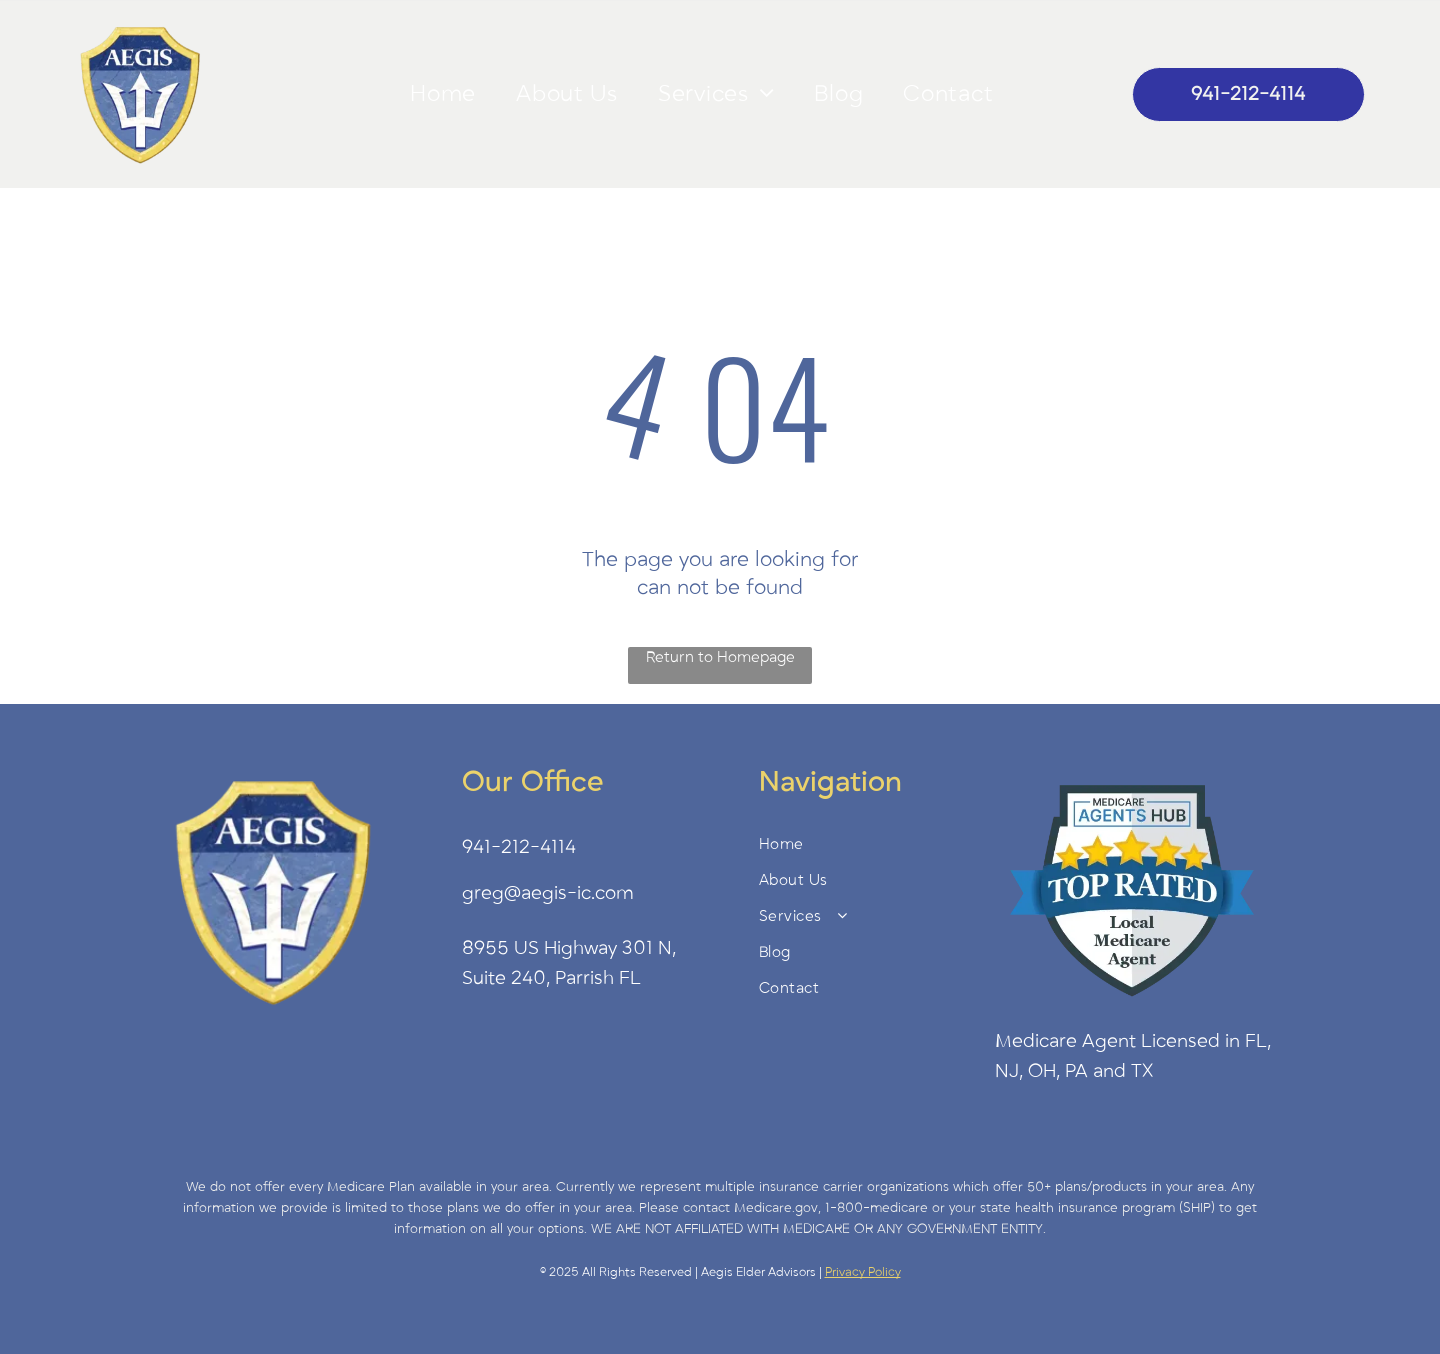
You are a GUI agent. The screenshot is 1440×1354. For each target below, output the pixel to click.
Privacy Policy (863, 1272)
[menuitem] (443, 94)
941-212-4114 (519, 847)
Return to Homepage (720, 657)
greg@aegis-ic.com (548, 893)
